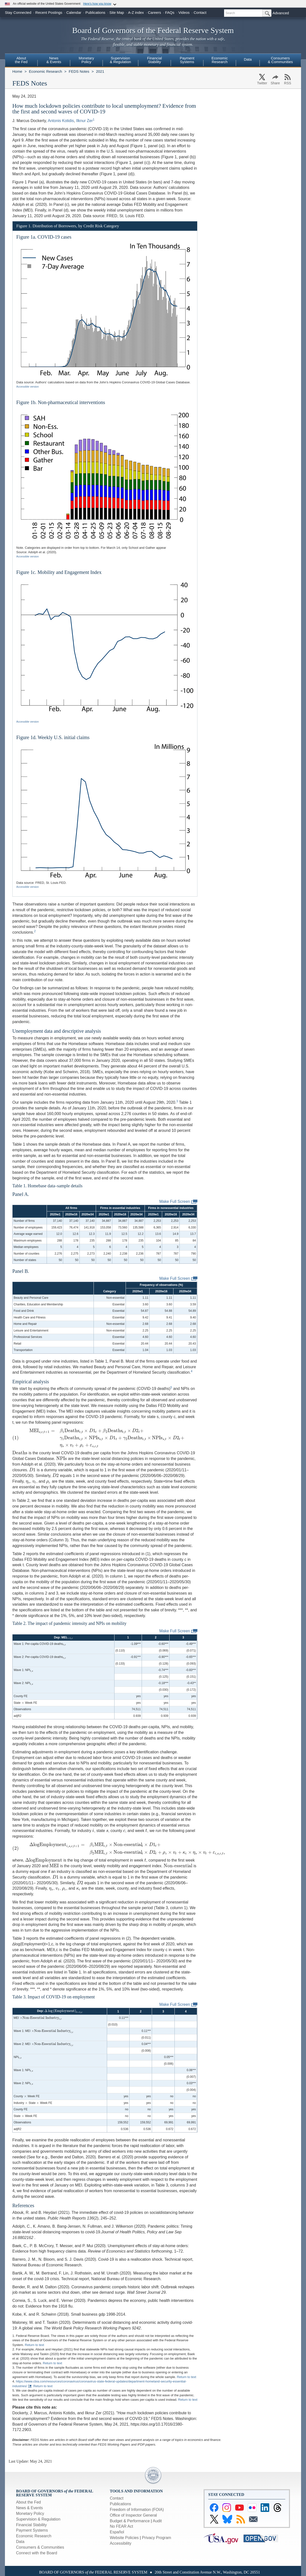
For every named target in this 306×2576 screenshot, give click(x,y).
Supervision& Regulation (120, 60)
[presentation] (99, 1438)
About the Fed (28, 2502)
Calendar (73, 12)
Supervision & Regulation (38, 2519)
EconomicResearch (219, 60)
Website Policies (124, 2538)
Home (17, 71)
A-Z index (136, 12)
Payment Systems (32, 2530)
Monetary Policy (30, 2513)
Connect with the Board (36, 2553)
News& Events (53, 60)
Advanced (280, 13)
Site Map (116, 12)
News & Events (29, 2508)
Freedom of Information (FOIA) (137, 2509)
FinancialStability (154, 60)
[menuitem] (21, 61)
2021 (100, 71)
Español (117, 2532)
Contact (200, 12)
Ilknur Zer (84, 121)
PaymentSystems (187, 60)
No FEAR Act (121, 2526)
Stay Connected (18, 12)
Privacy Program (156, 2538)
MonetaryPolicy (86, 60)
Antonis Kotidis (61, 121)
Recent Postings (48, 12)
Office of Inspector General (133, 2515)
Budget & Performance (130, 2521)
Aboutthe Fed (21, 60)
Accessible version (27, 386)
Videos (184, 12)
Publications (95, 12)
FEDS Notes (79, 71)
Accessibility (120, 2543)
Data (248, 59)
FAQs (169, 12)
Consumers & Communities (280, 60)
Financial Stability (31, 2525)
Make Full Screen (178, 1202)
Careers (154, 12)
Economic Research (45, 71)
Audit (157, 2521)
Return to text (34, 2345)
